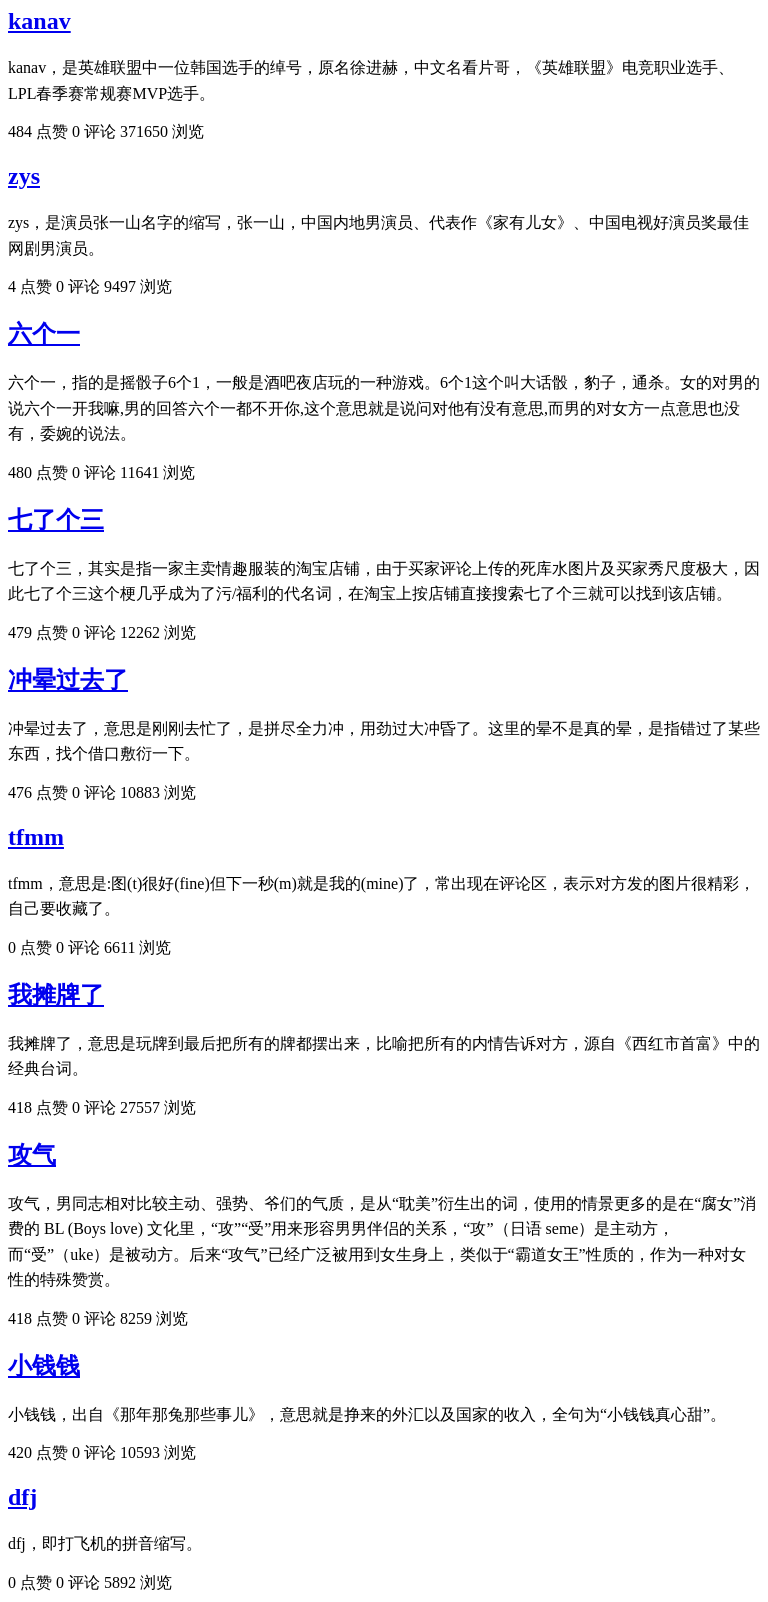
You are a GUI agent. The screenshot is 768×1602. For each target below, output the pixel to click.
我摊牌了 (56, 995)
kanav (39, 21)
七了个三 (56, 520)
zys (24, 176)
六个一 (44, 334)
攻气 (32, 1155)
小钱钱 (44, 1366)
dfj (22, 1497)
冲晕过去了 (68, 680)
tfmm (36, 837)
